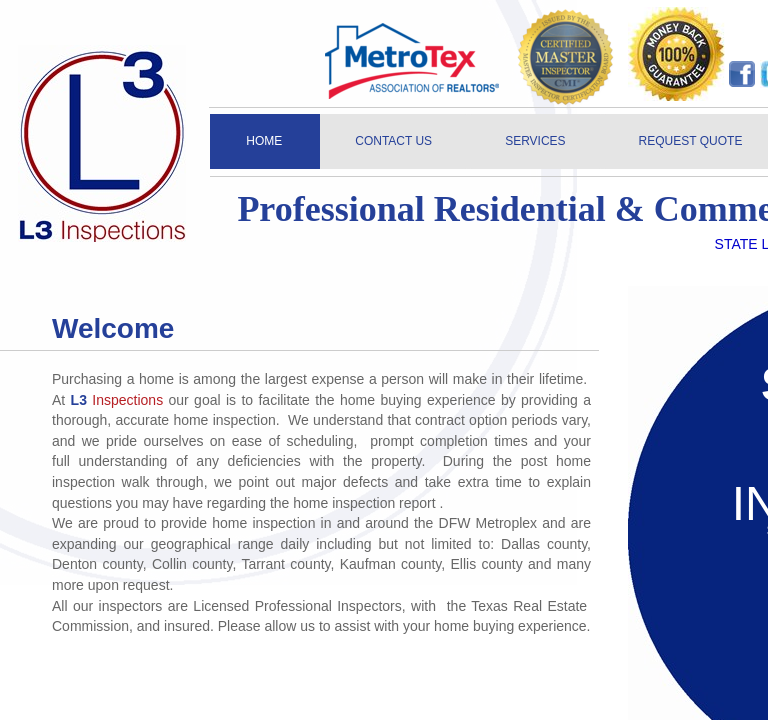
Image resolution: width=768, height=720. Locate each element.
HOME (264, 141)
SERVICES (535, 141)
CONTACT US (393, 141)
